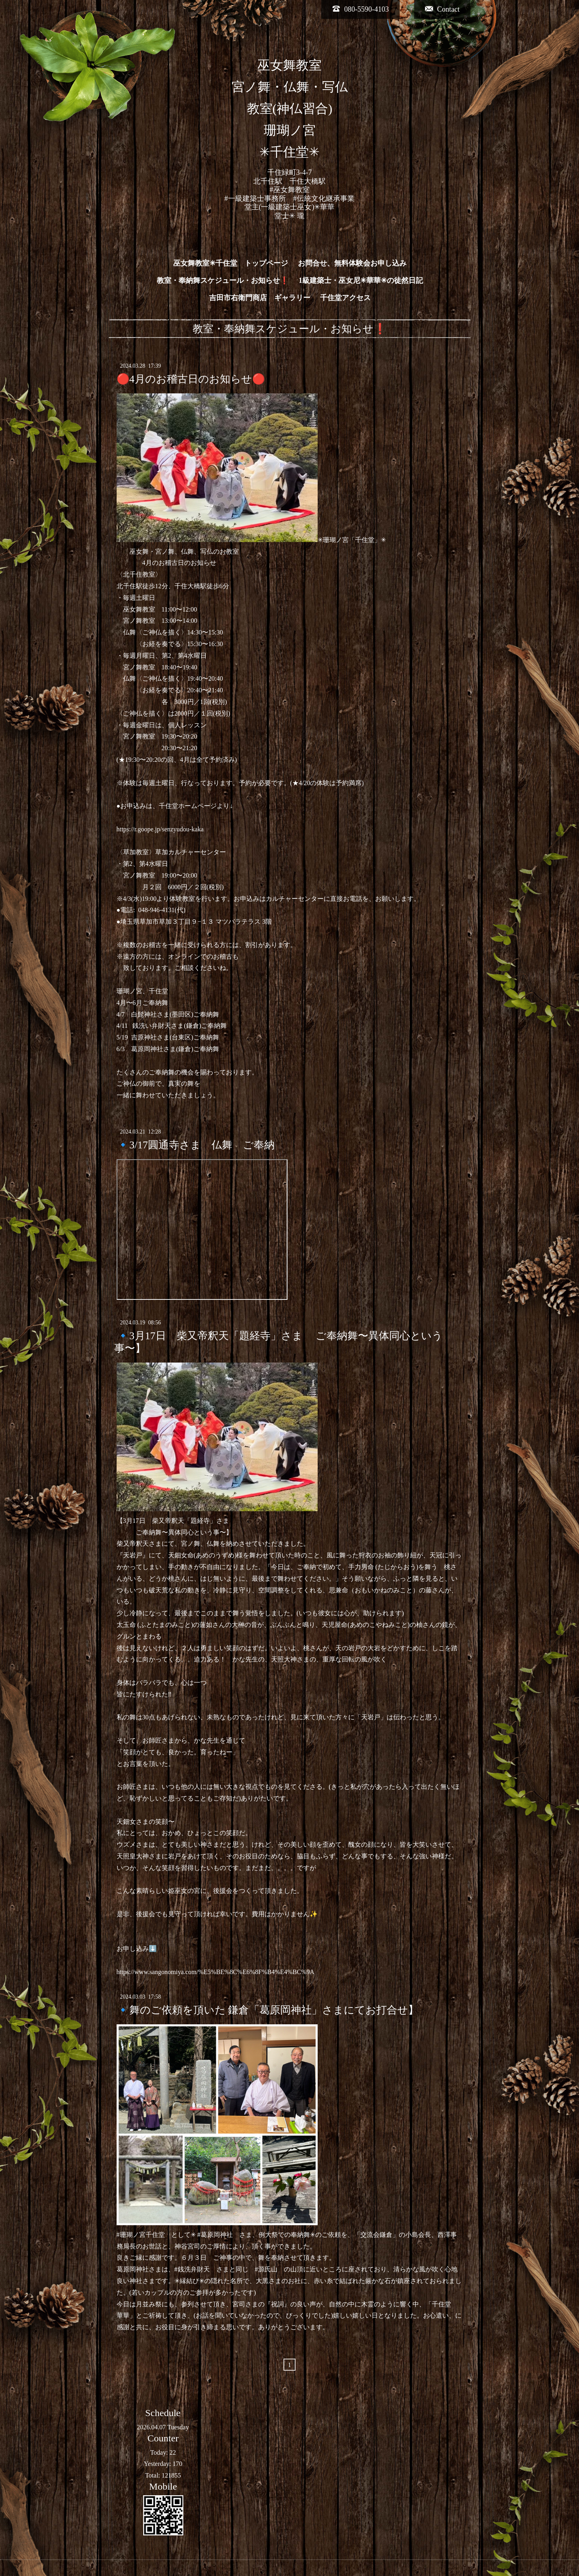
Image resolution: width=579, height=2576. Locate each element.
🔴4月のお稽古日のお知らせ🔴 (191, 379)
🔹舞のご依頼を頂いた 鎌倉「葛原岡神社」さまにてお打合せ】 (268, 2010)
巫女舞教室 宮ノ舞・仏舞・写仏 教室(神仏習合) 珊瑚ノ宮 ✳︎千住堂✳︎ (290, 108)
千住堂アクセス (345, 298)
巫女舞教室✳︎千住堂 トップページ (230, 263)
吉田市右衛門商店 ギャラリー (259, 298)
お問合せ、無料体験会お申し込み (352, 263)
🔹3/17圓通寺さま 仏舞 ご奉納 (196, 1145)
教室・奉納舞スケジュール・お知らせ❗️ (223, 280)
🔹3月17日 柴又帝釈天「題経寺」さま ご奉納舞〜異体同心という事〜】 (278, 1342)
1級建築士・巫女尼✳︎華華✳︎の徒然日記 (361, 280)
